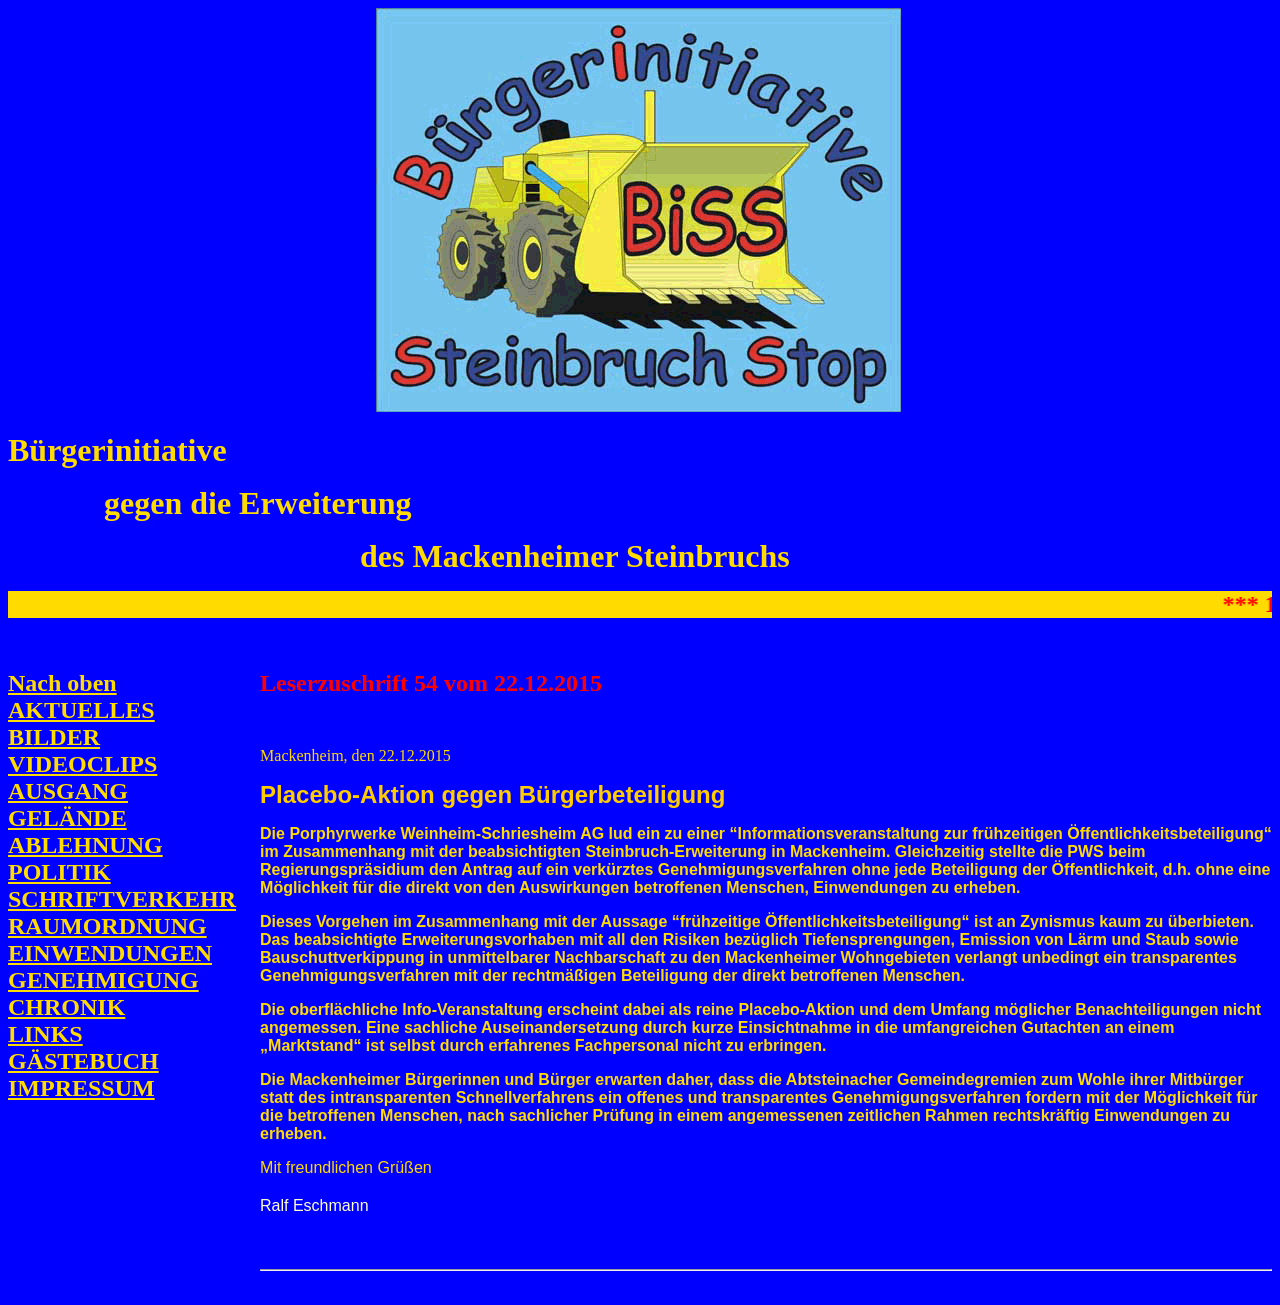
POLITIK (59, 872)
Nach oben (62, 683)
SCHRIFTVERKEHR (122, 899)
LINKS (45, 1034)
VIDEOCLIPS (82, 764)
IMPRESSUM (81, 1088)
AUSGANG (68, 791)
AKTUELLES (81, 710)
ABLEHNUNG (85, 845)
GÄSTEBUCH (83, 1061)
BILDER (54, 737)
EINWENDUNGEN (110, 953)
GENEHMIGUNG (103, 980)
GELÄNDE (67, 818)
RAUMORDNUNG (107, 926)
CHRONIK (66, 1007)
